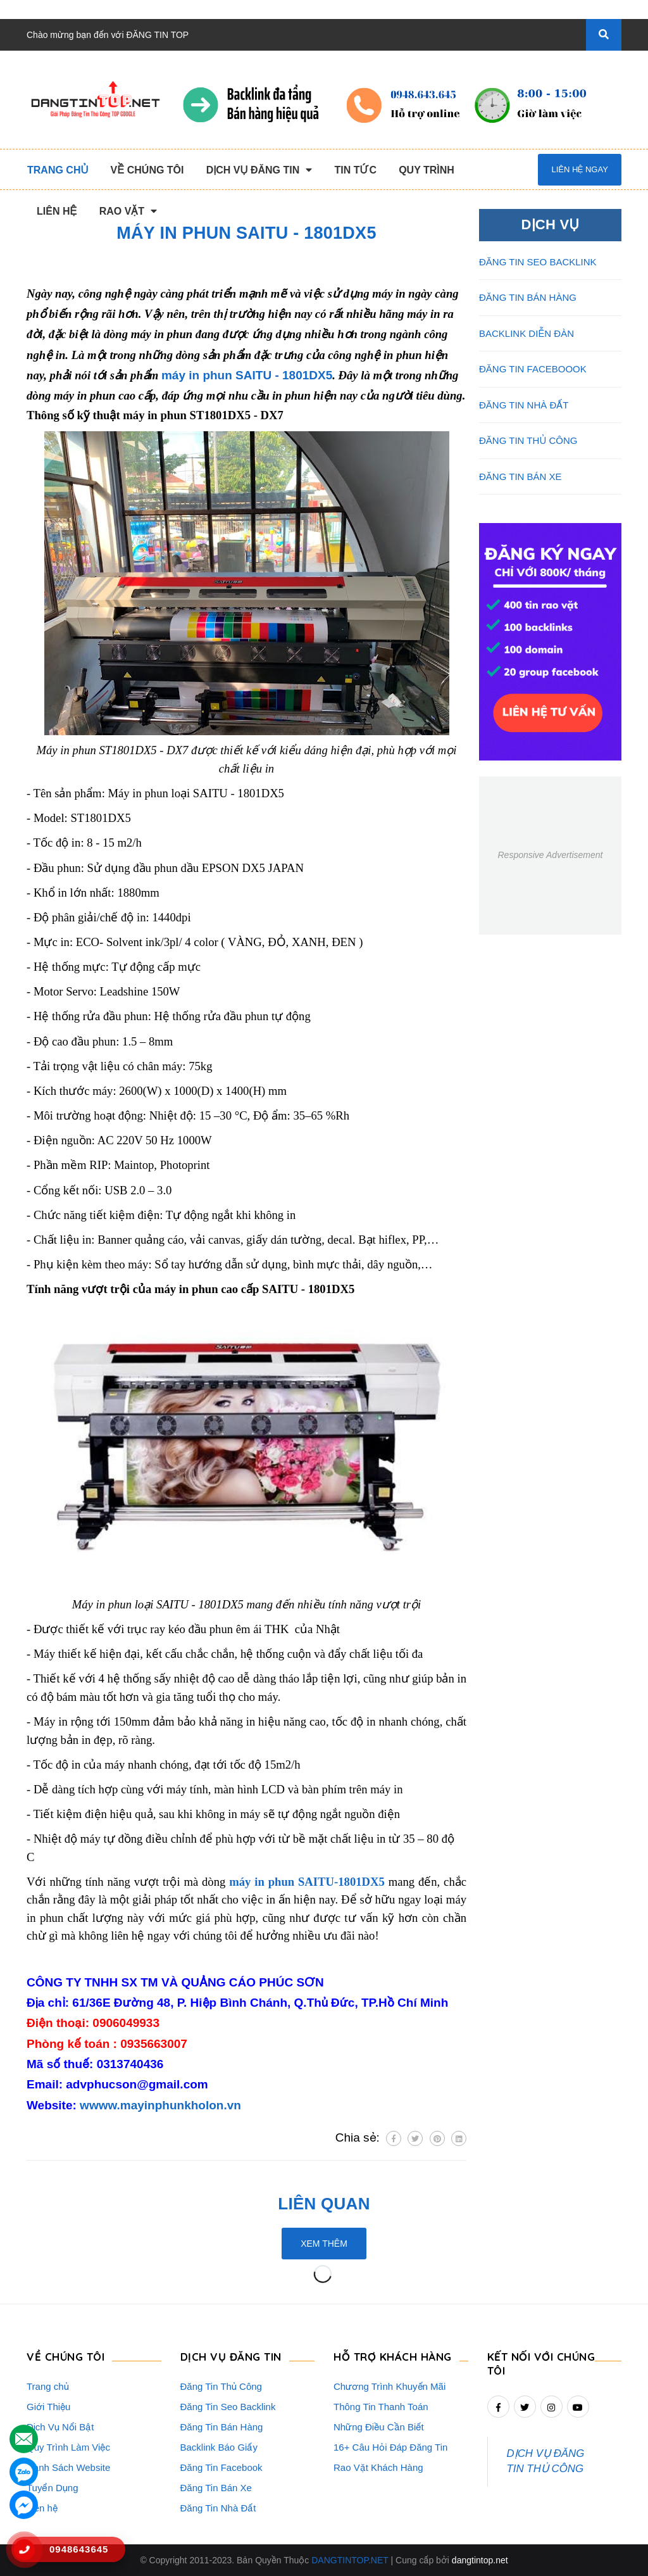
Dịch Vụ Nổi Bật (60, 2426)
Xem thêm (324, 2243)
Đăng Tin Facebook (221, 2467)
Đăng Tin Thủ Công (221, 2386)
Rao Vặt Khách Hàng (378, 2467)
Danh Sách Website (68, 2467)
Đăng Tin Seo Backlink (228, 2406)
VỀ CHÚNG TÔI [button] (65, 2356)
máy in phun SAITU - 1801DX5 (246, 375)
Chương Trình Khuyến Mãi (389, 2386)
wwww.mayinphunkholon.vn (160, 2105)
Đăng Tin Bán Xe (216, 2487)
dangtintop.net (480, 2560)
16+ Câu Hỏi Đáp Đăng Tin (390, 2447)
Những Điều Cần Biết (378, 2426)
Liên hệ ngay (579, 169)
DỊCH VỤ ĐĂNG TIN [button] (231, 2356)
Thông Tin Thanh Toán (380, 2406)
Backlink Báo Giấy (219, 2447)
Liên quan (324, 2203)
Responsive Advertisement (549, 855)
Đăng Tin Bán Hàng (221, 2426)
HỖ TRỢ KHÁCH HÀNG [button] (392, 2356)
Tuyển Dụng (52, 2487)
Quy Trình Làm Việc (68, 2447)
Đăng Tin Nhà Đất (218, 2508)
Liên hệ (42, 2508)
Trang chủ (48, 2386)
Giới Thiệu (48, 2406)
